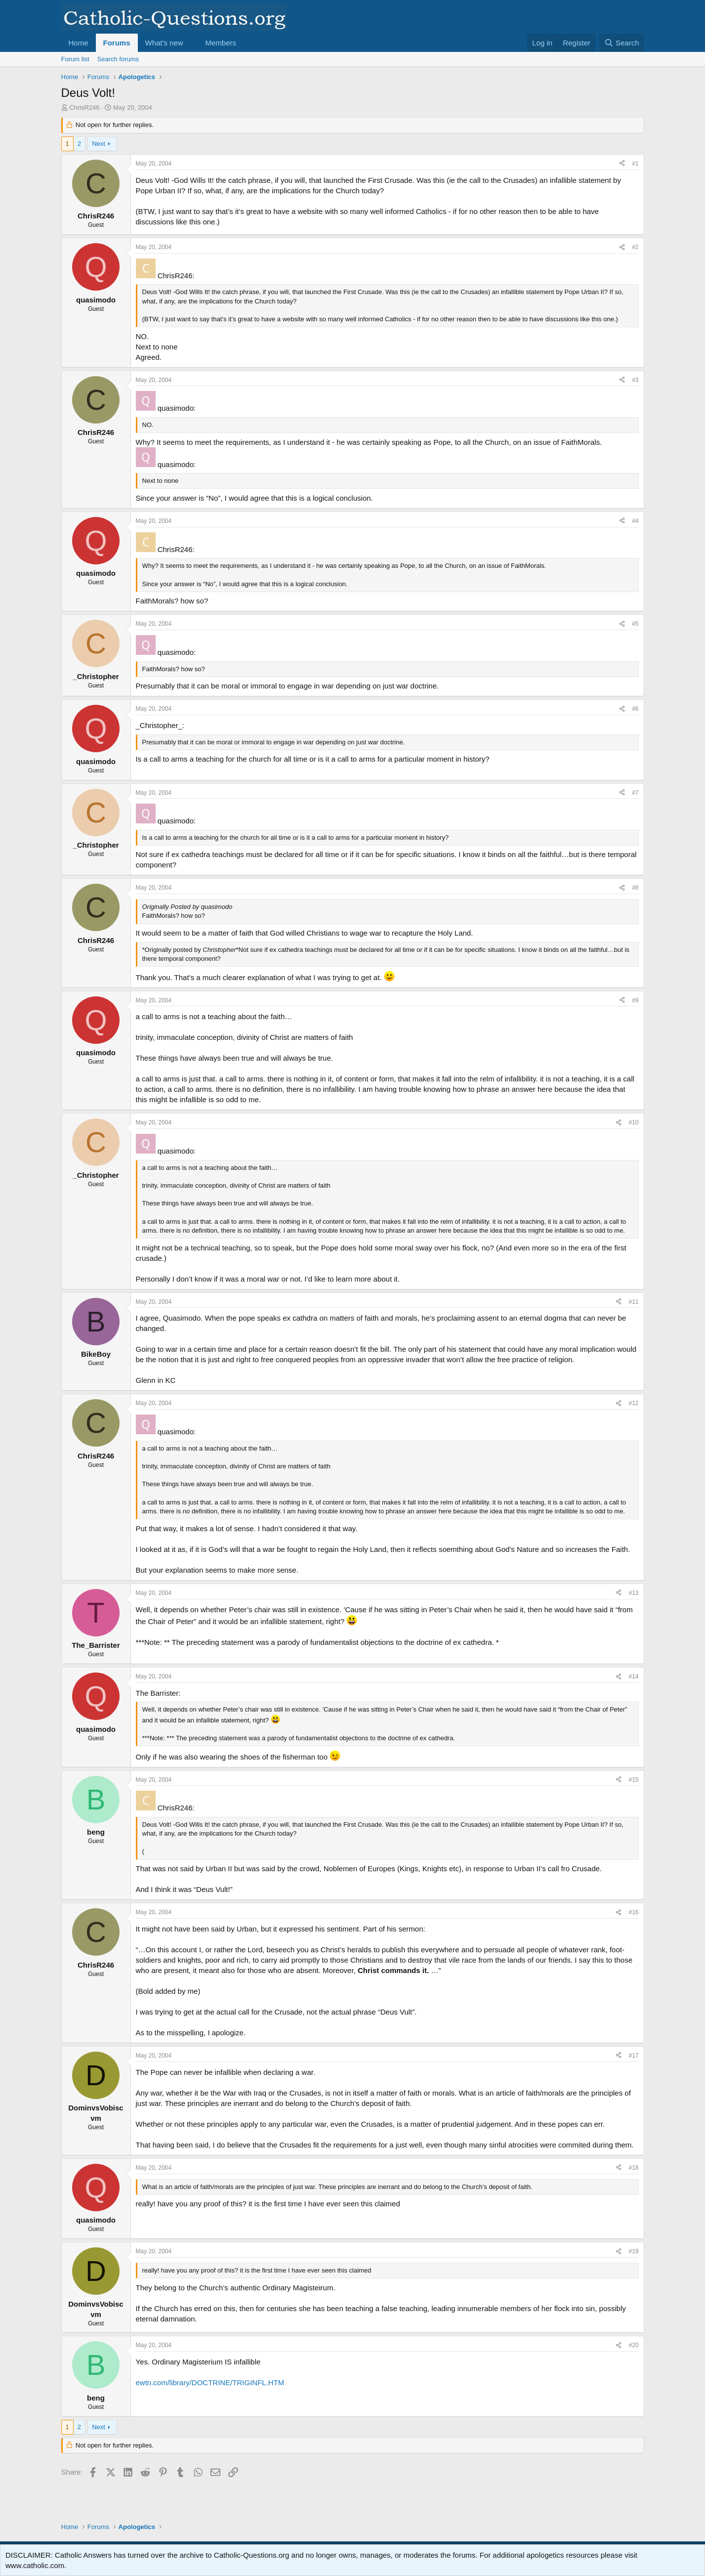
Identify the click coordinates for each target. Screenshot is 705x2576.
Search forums (118, 59)
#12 (633, 1403)
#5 (635, 623)
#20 (633, 2345)
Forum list (75, 59)
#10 (633, 1122)
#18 (633, 2167)
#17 (633, 2055)
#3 (635, 380)
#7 (635, 792)
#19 (633, 2251)
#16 (633, 1912)
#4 (635, 520)
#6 (635, 708)
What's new (164, 43)
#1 (635, 163)
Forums (116, 43)
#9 (635, 1000)
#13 (633, 1592)
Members (220, 43)
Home (78, 43)
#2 (635, 247)
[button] (191, 43)
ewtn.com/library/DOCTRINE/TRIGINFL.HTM (210, 2382)
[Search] (621, 43)
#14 (633, 1676)
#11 (633, 1301)
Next (98, 143)
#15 (633, 1779)
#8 (635, 887)
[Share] (622, 164)
